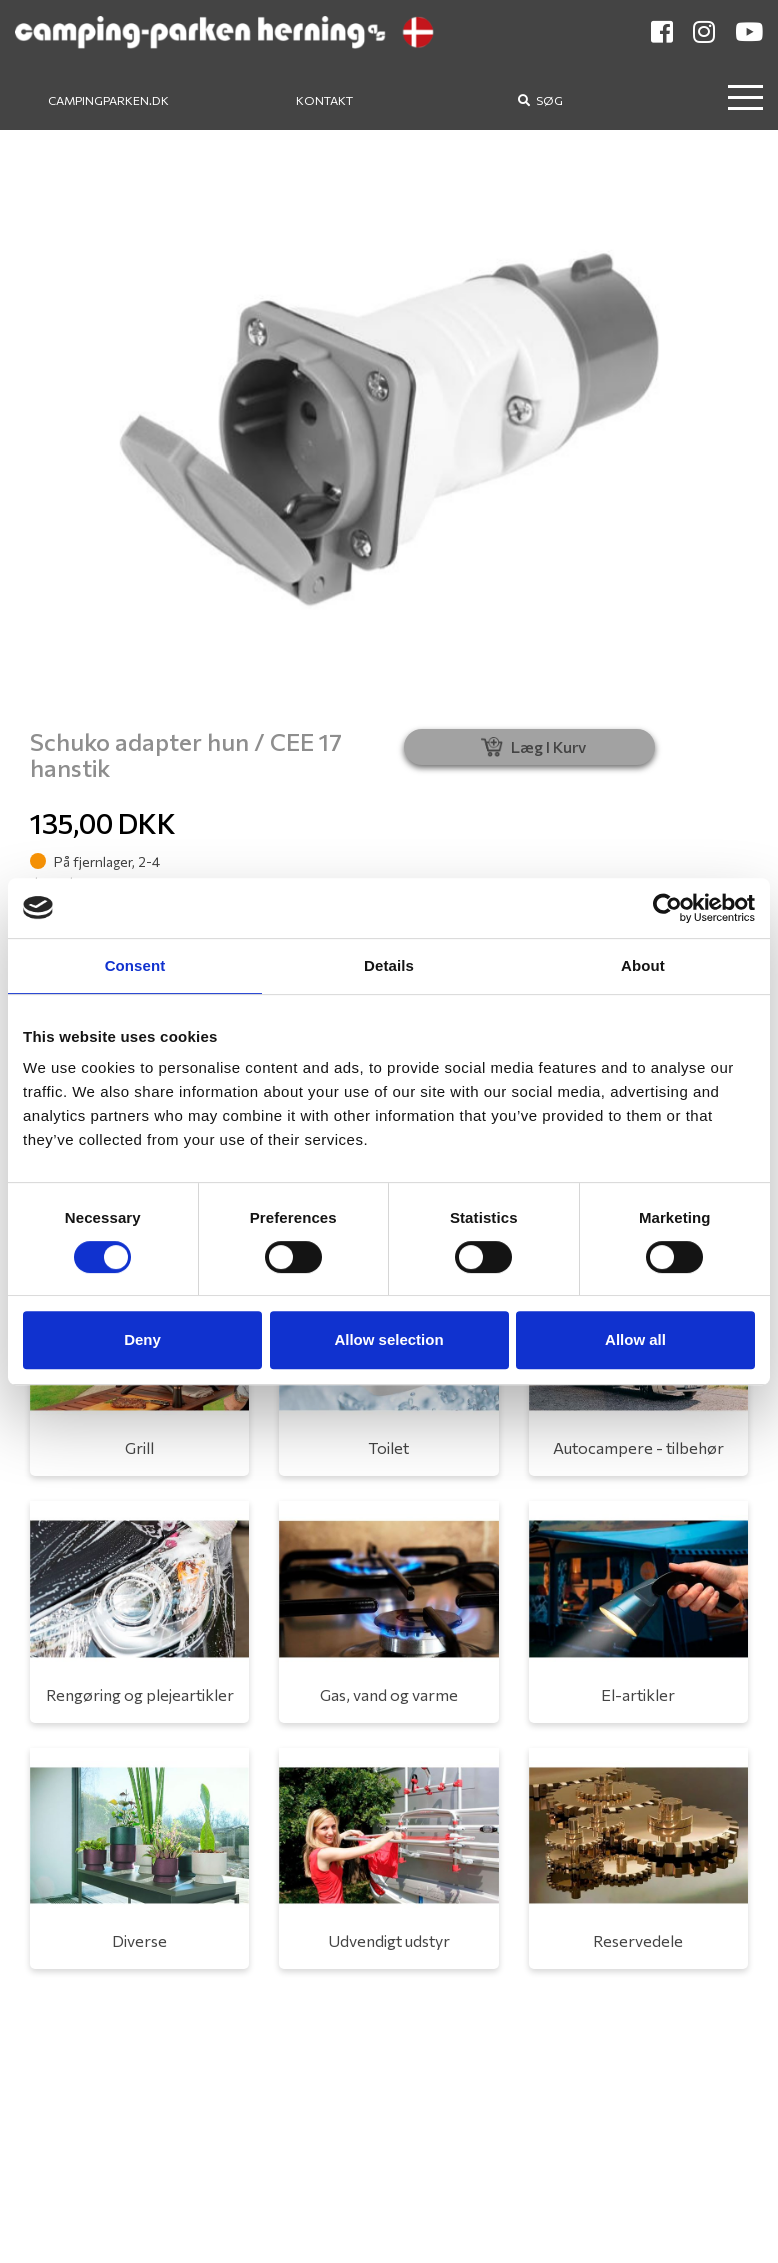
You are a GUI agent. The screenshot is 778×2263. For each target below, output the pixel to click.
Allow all (635, 1339)
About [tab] (643, 965)
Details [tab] (389, 965)
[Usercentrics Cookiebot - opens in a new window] (667, 908)
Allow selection (388, 1339)
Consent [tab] (135, 965)
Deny (142, 1339)
